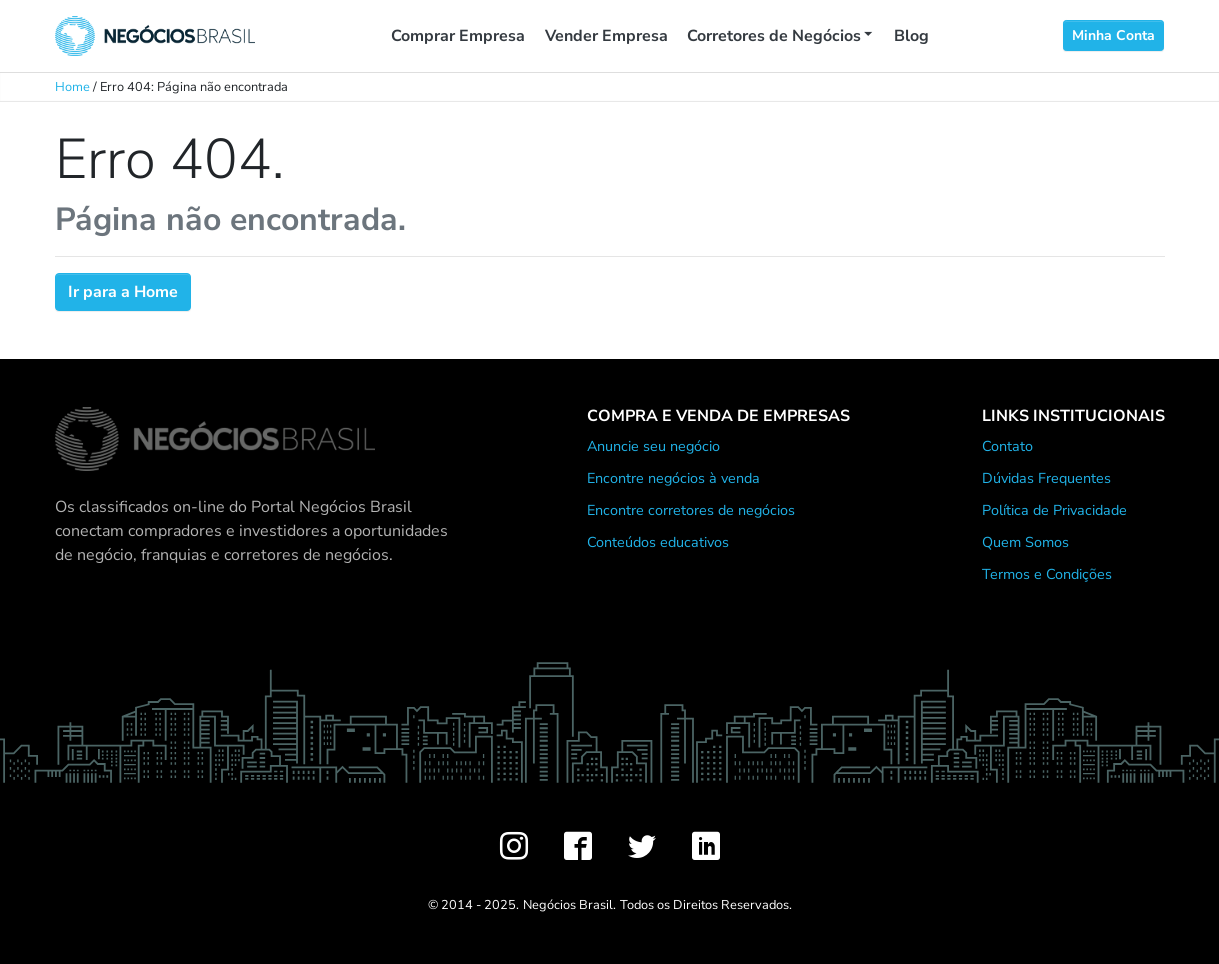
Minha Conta (1113, 35)
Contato (1007, 446)
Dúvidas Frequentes (1046, 478)
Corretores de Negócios (774, 36)
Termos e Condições (1047, 574)
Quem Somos (1025, 542)
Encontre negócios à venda (673, 478)
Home (72, 87)
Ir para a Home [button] (123, 292)
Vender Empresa (606, 36)
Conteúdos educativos (658, 542)
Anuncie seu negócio (653, 446)
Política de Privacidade (1054, 510)
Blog (911, 36)
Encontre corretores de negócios (691, 510)
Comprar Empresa (458, 36)
